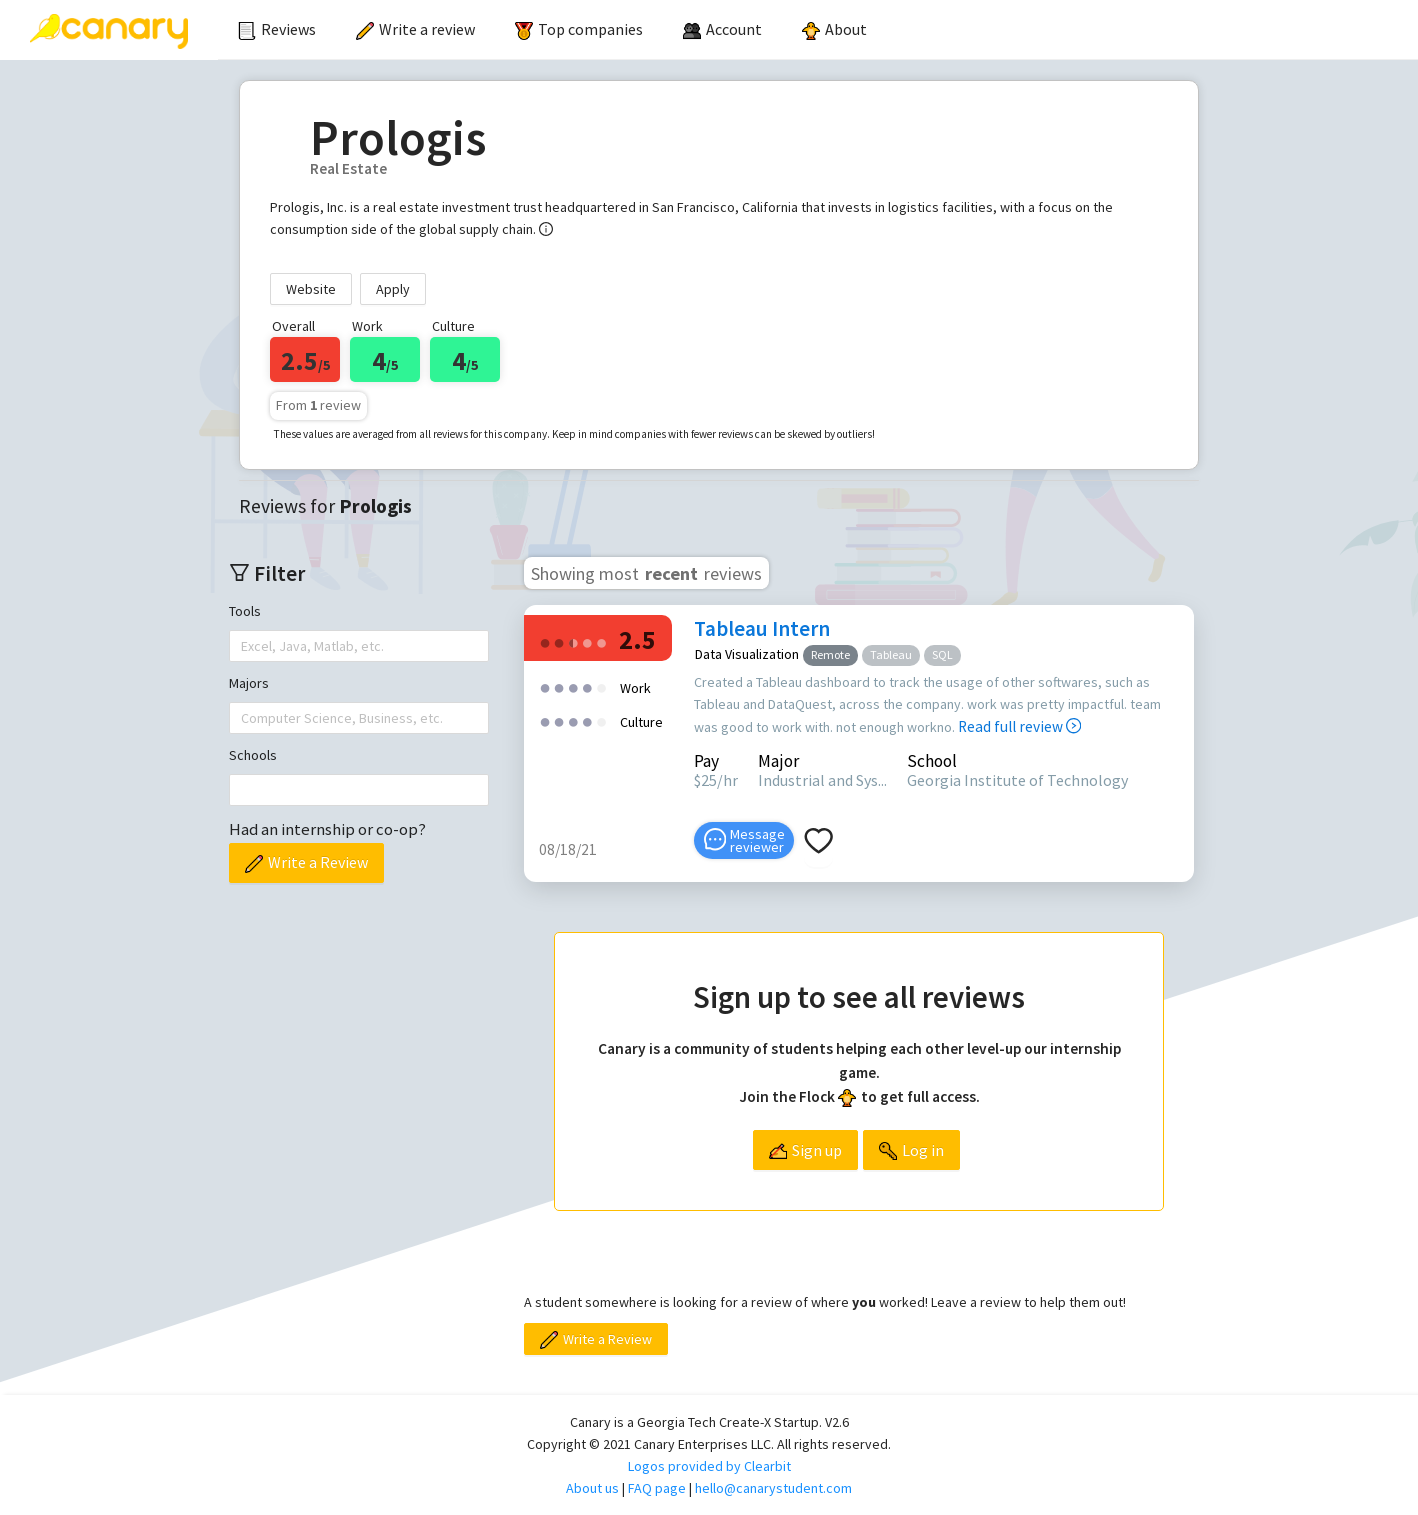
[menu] (818, 30)
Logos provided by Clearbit (709, 1466)
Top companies (579, 29)
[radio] (545, 641)
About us (592, 1488)
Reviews (277, 29)
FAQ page (657, 1488)
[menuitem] (277, 30)
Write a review (415, 29)
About (834, 29)
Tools (245, 611)
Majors (249, 683)
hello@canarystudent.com (773, 1488)
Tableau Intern (762, 628)
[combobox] (243, 646)
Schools (253, 755)
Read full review (1019, 726)
